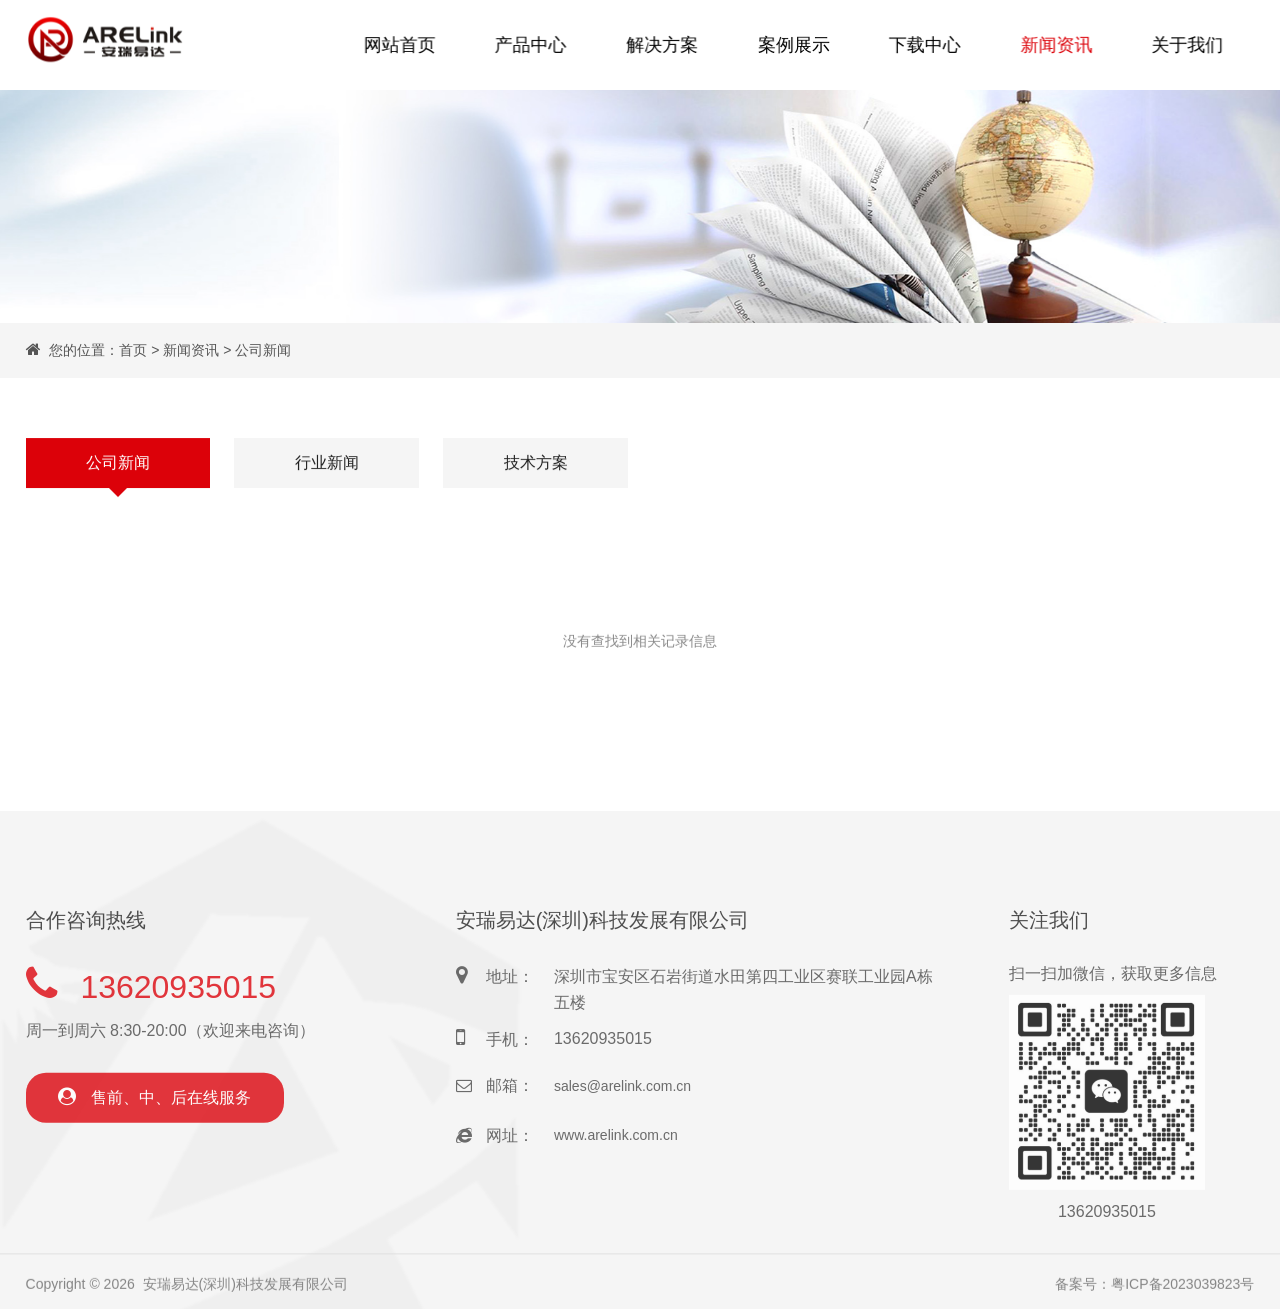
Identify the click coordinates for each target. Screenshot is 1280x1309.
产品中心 (537, 44)
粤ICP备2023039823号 (1182, 1291)
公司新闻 (263, 350)
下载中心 (921, 44)
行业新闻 (327, 463)
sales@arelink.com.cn (622, 1131)
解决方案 (665, 44)
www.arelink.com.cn (616, 1180)
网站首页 (410, 44)
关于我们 (1177, 44)
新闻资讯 (1049, 44)
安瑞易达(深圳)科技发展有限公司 (245, 1291)
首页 (133, 350)
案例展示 (793, 44)
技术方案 (536, 463)
